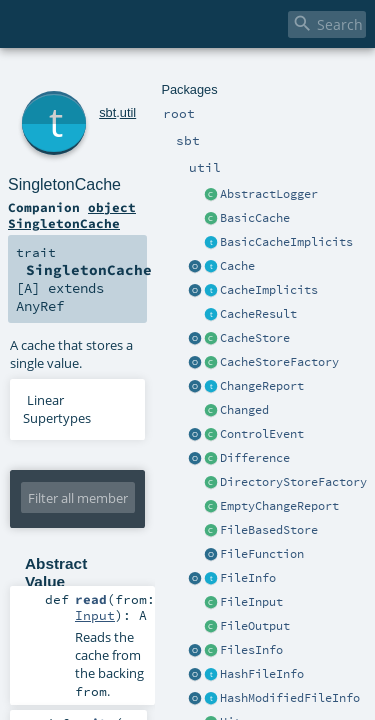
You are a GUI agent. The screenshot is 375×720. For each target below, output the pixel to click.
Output (179, 492)
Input (183, 438)
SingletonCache (145, 99)
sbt (80, 77)
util (101, 77)
